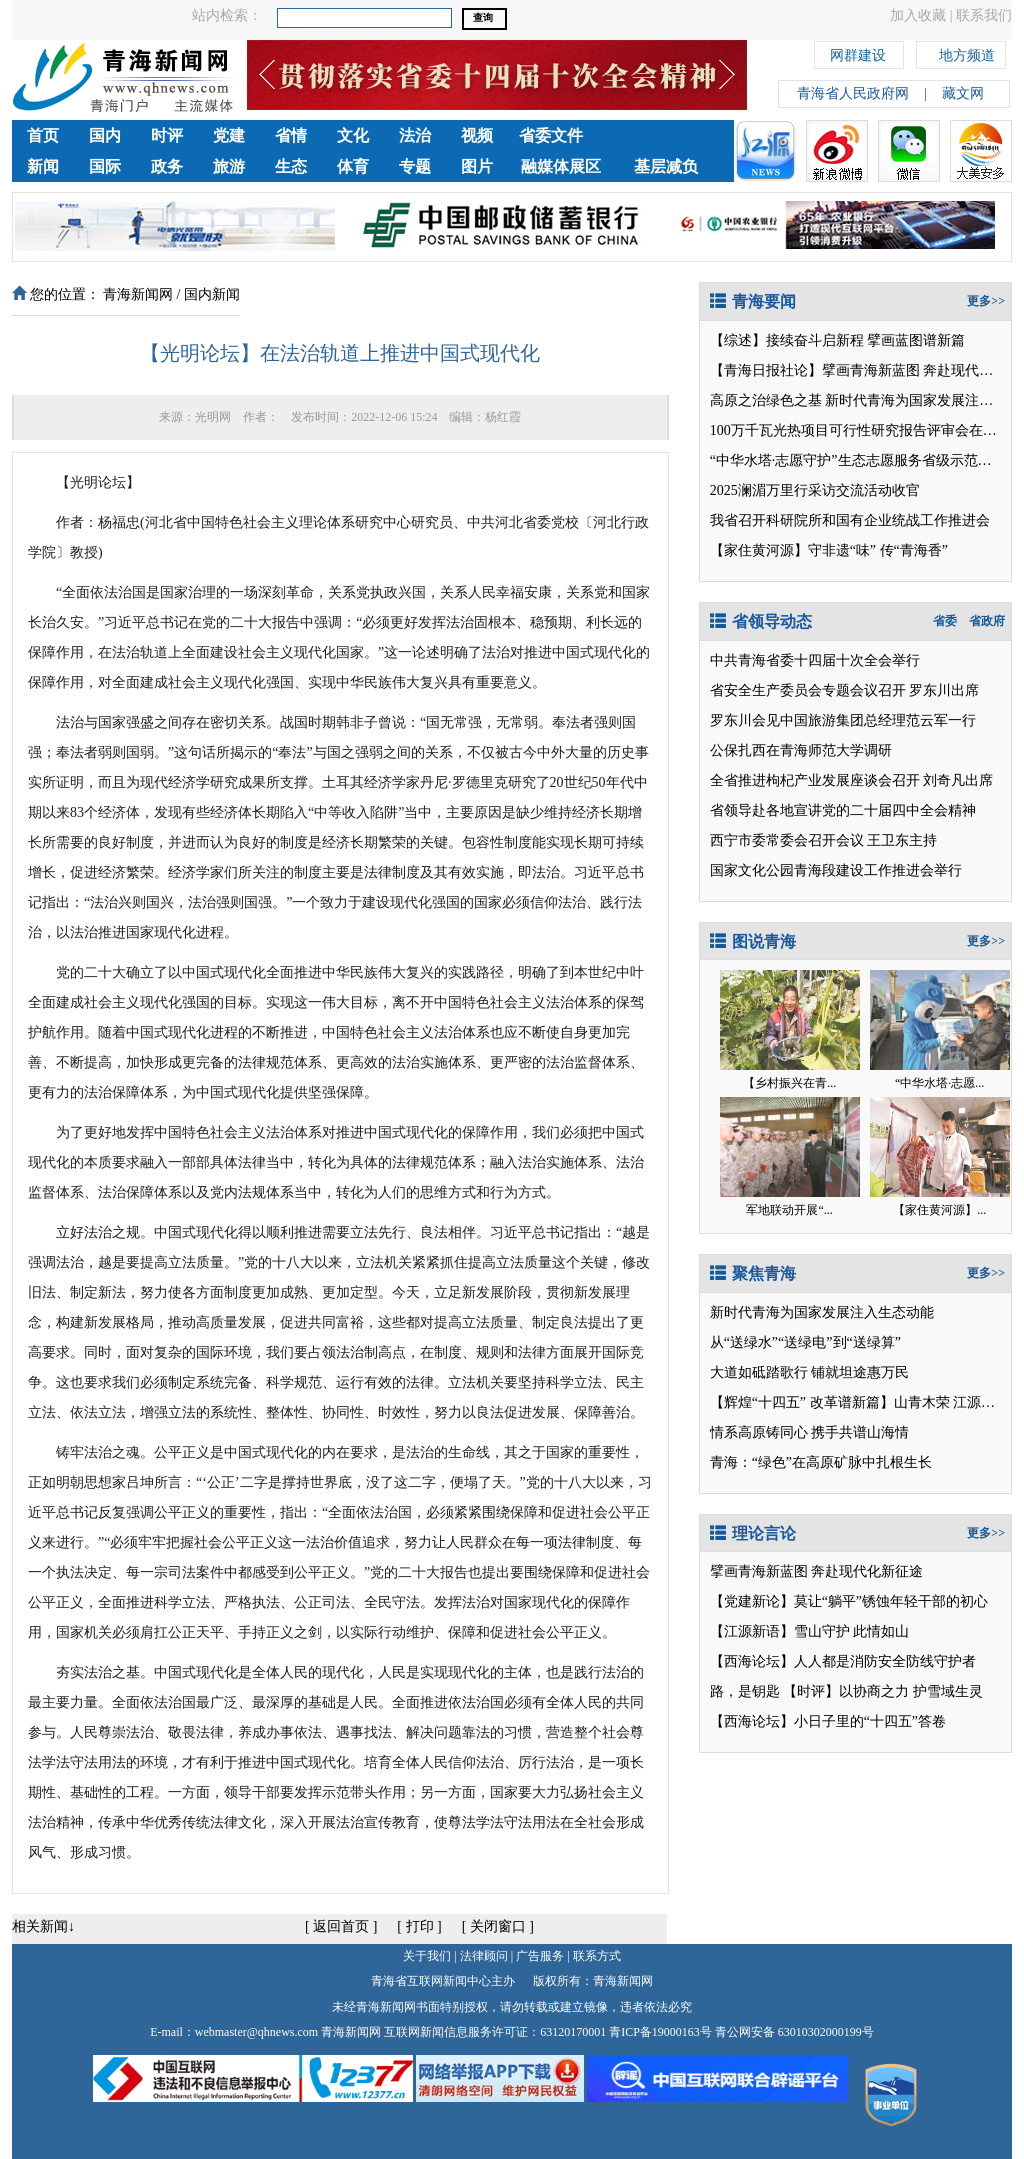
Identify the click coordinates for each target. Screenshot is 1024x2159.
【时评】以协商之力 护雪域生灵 (883, 1691)
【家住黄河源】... (939, 1210)
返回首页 (341, 1926)
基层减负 (666, 166)
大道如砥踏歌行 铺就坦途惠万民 (810, 1372)
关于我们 (427, 1956)
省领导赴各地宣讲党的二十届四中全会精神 (843, 810)
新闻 (43, 166)
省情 (291, 135)
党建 (229, 135)
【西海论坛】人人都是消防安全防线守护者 (843, 1661)
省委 (945, 621)
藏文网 (963, 93)
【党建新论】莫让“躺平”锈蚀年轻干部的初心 (849, 1601)
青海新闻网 (138, 294)
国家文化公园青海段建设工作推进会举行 (836, 870)
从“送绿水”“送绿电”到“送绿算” (805, 1342)
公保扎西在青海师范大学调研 (801, 750)
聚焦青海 (753, 1273)
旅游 (229, 166)
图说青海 (753, 941)
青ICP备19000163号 (660, 2032)
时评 (167, 135)
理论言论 (753, 1533)
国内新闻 (212, 294)
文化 (353, 135)
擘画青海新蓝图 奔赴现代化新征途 (817, 1571)
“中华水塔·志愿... (939, 1083)
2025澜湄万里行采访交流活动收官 (815, 490)
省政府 (987, 621)
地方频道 (967, 52)
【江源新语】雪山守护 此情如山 (810, 1631)
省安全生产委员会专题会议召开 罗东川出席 (845, 690)
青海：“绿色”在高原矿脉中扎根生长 (821, 1462)
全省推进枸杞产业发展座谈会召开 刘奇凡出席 (852, 780)
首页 (43, 135)
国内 (105, 135)
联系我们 (984, 15)
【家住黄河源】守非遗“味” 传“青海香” (829, 550)
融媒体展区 (561, 166)
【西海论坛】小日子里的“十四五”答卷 (828, 1721)
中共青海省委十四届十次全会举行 (815, 660)
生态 (291, 166)
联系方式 (597, 1956)
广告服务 (540, 1956)
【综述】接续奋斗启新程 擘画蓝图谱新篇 (838, 340)
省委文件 (551, 135)
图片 (477, 166)
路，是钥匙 (745, 1691)
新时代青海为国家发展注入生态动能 (822, 1312)
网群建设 (858, 52)
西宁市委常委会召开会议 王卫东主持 (824, 840)
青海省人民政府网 (853, 93)
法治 (415, 135)
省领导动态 (761, 621)
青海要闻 (753, 301)
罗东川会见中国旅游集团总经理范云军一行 (843, 720)
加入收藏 (918, 15)
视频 (477, 135)
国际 (105, 166)
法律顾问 (484, 1956)
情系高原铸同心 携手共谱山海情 (810, 1432)
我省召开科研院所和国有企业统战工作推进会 (850, 520)
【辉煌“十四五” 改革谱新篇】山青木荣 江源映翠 (859, 1402)
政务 (167, 166)
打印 (420, 1926)
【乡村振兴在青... (789, 1083)
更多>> (986, 301)
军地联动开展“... (789, 1210)
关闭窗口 (498, 1926)
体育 (353, 166)
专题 (415, 166)
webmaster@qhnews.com (256, 2032)
